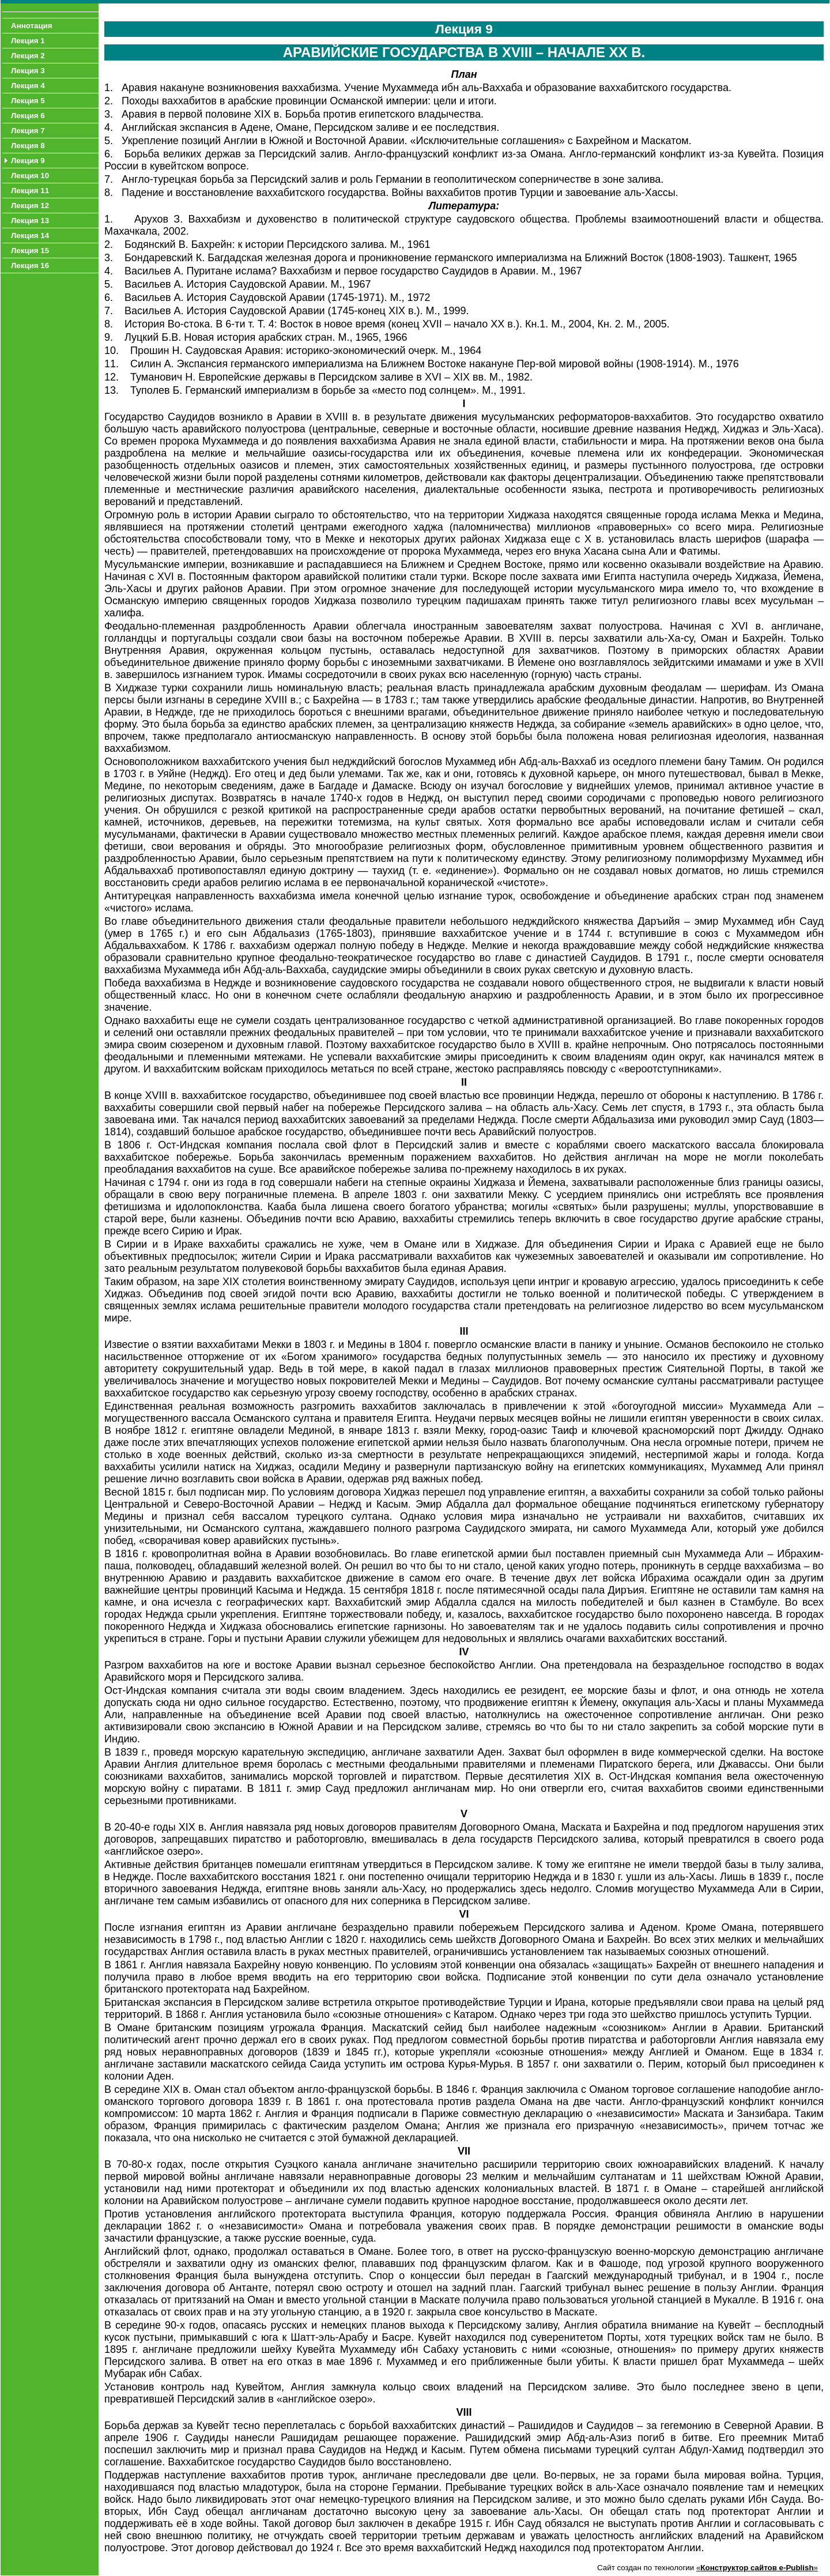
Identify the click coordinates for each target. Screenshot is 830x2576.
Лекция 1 (28, 40)
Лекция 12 (30, 205)
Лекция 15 (30, 250)
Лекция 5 (28, 100)
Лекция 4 (28, 85)
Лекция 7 (28, 130)
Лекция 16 (30, 265)
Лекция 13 (30, 220)
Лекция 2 (28, 55)
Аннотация (31, 25)
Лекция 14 (30, 235)
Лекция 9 (28, 160)
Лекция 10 (30, 175)
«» (757, 2567)
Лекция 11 (30, 190)
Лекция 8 (28, 145)
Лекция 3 (28, 70)
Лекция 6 (28, 115)
